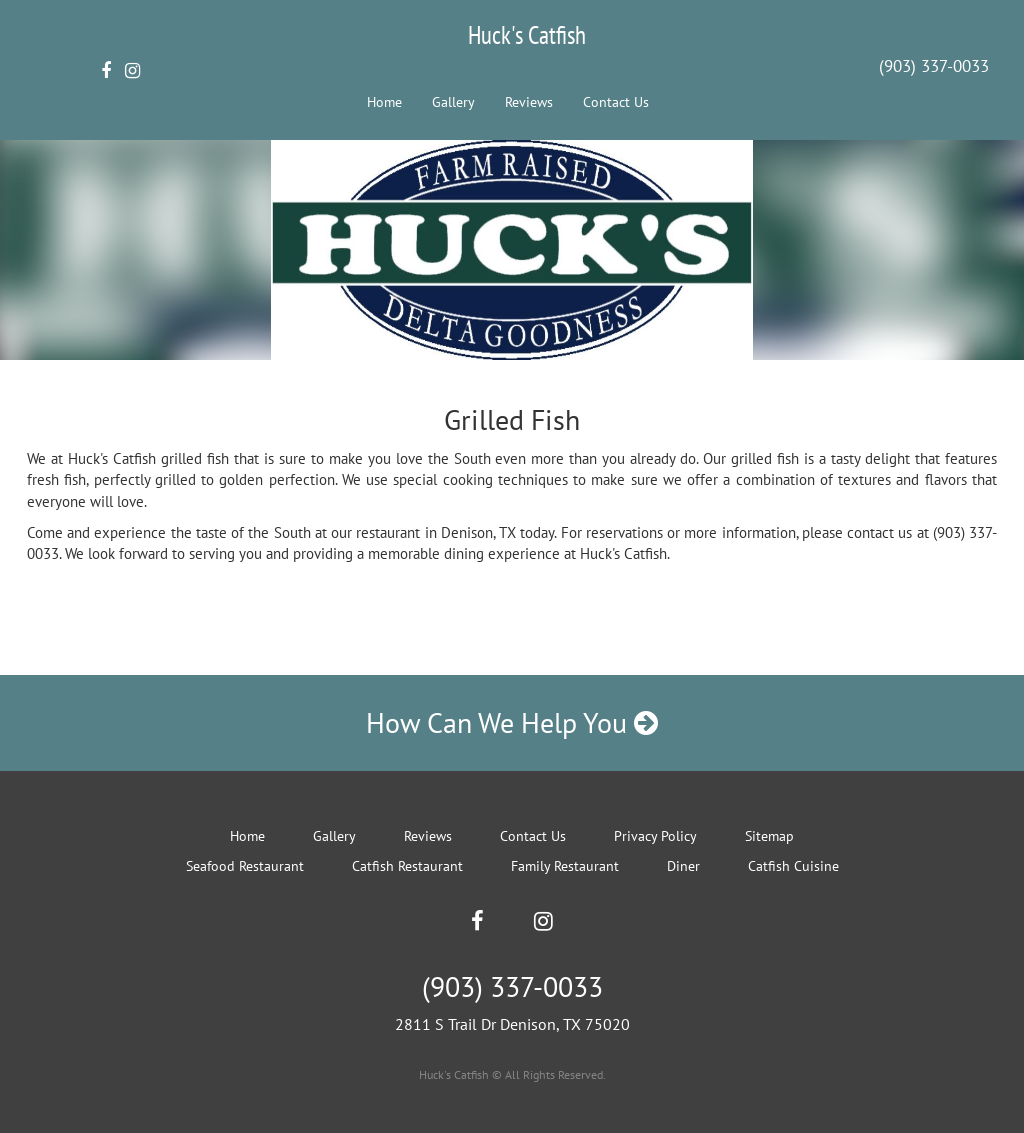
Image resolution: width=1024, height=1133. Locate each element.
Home (384, 102)
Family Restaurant (565, 866)
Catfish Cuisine (793, 866)
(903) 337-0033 (934, 66)
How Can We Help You (512, 722)
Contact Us (616, 102)
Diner (683, 866)
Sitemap (769, 836)
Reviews (529, 102)
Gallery (453, 102)
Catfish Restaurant (407, 866)
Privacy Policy (655, 836)
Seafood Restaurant (245, 866)
